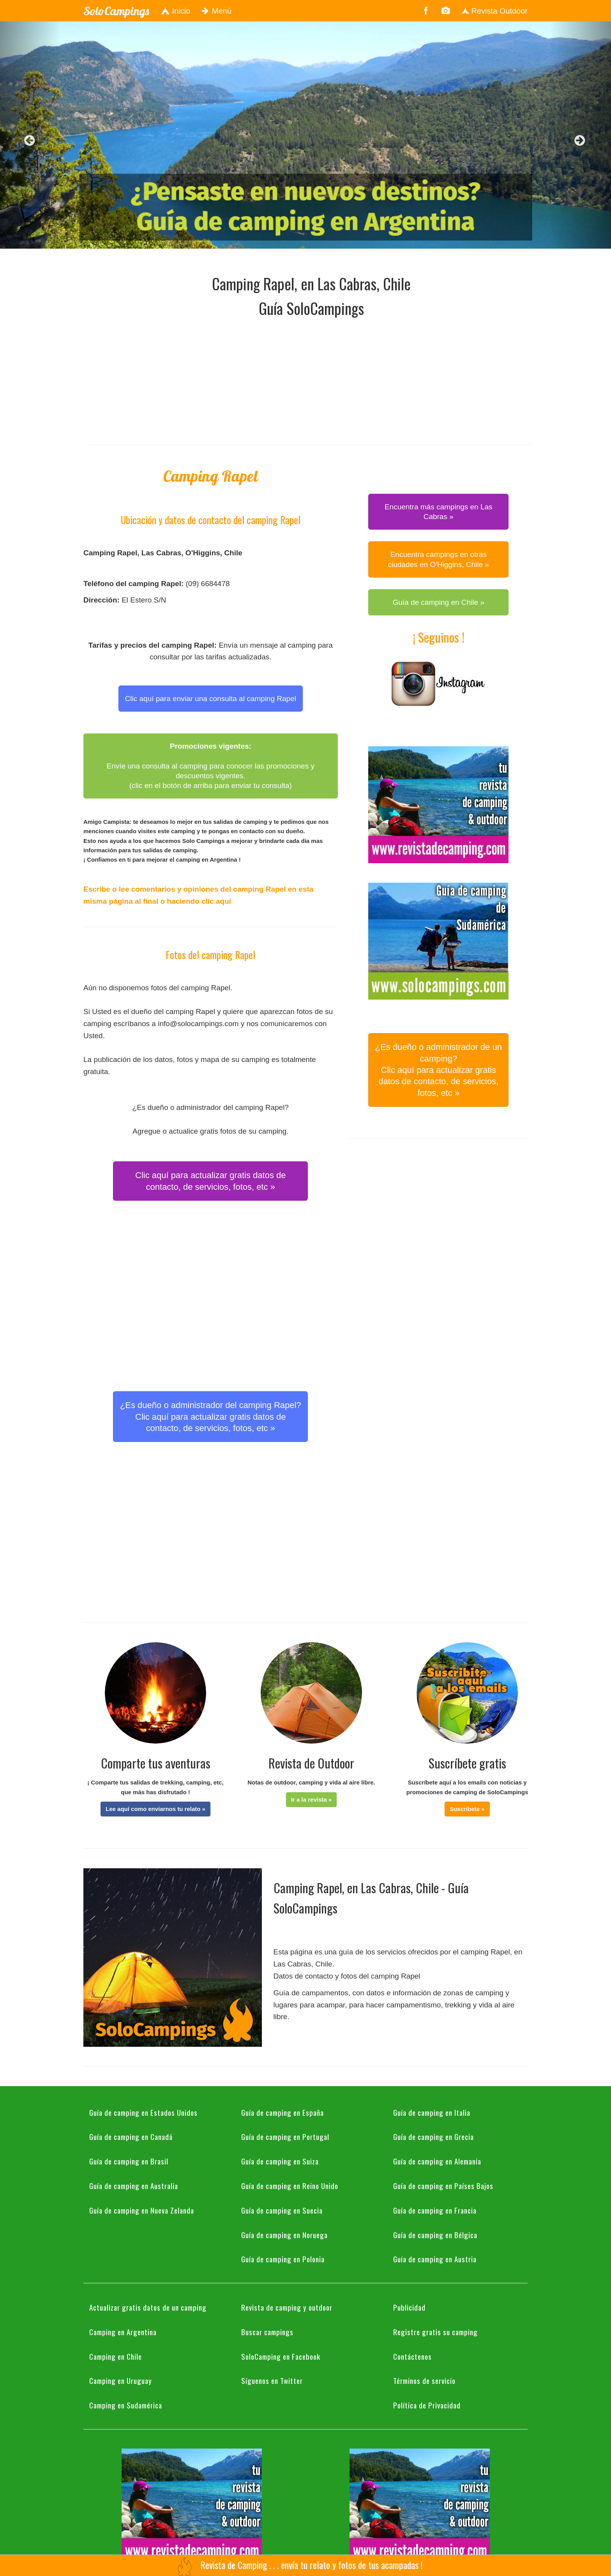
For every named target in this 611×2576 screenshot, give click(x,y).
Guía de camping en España (282, 2112)
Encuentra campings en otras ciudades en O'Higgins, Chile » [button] (438, 559)
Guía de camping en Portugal (285, 2136)
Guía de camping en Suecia (282, 2210)
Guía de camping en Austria (435, 2258)
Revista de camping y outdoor (286, 2307)
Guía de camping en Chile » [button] (438, 602)
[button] (155, 1809)
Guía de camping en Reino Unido (289, 2185)
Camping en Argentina (123, 2331)
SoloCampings (116, 11)
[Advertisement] (311, 379)
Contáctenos (412, 2356)
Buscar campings (267, 2331)
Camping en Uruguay (120, 2380)
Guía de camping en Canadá (131, 2136)
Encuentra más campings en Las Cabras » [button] (439, 512)
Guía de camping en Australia (133, 2185)
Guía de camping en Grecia (433, 2136)
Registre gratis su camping (435, 2331)
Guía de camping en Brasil (128, 2161)
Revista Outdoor (494, 11)
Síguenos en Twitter (272, 2380)
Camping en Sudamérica (125, 2404)
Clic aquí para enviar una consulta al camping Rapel (210, 698)
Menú (216, 11)
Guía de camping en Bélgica (435, 2234)
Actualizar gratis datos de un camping (148, 2307)
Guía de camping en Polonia (283, 2258)
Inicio (175, 11)
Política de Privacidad (427, 2404)
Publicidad (409, 2307)
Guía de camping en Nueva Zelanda (141, 2210)
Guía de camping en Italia (431, 2112)
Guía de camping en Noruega (284, 2234)
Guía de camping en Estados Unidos (143, 2112)
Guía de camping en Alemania (437, 2161)
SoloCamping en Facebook (280, 2356)
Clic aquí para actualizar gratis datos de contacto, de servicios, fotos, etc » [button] (210, 1180)
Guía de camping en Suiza (280, 2161)
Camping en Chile (115, 2356)
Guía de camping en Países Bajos (443, 2185)
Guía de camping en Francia (435, 2210)
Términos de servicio (424, 2380)
